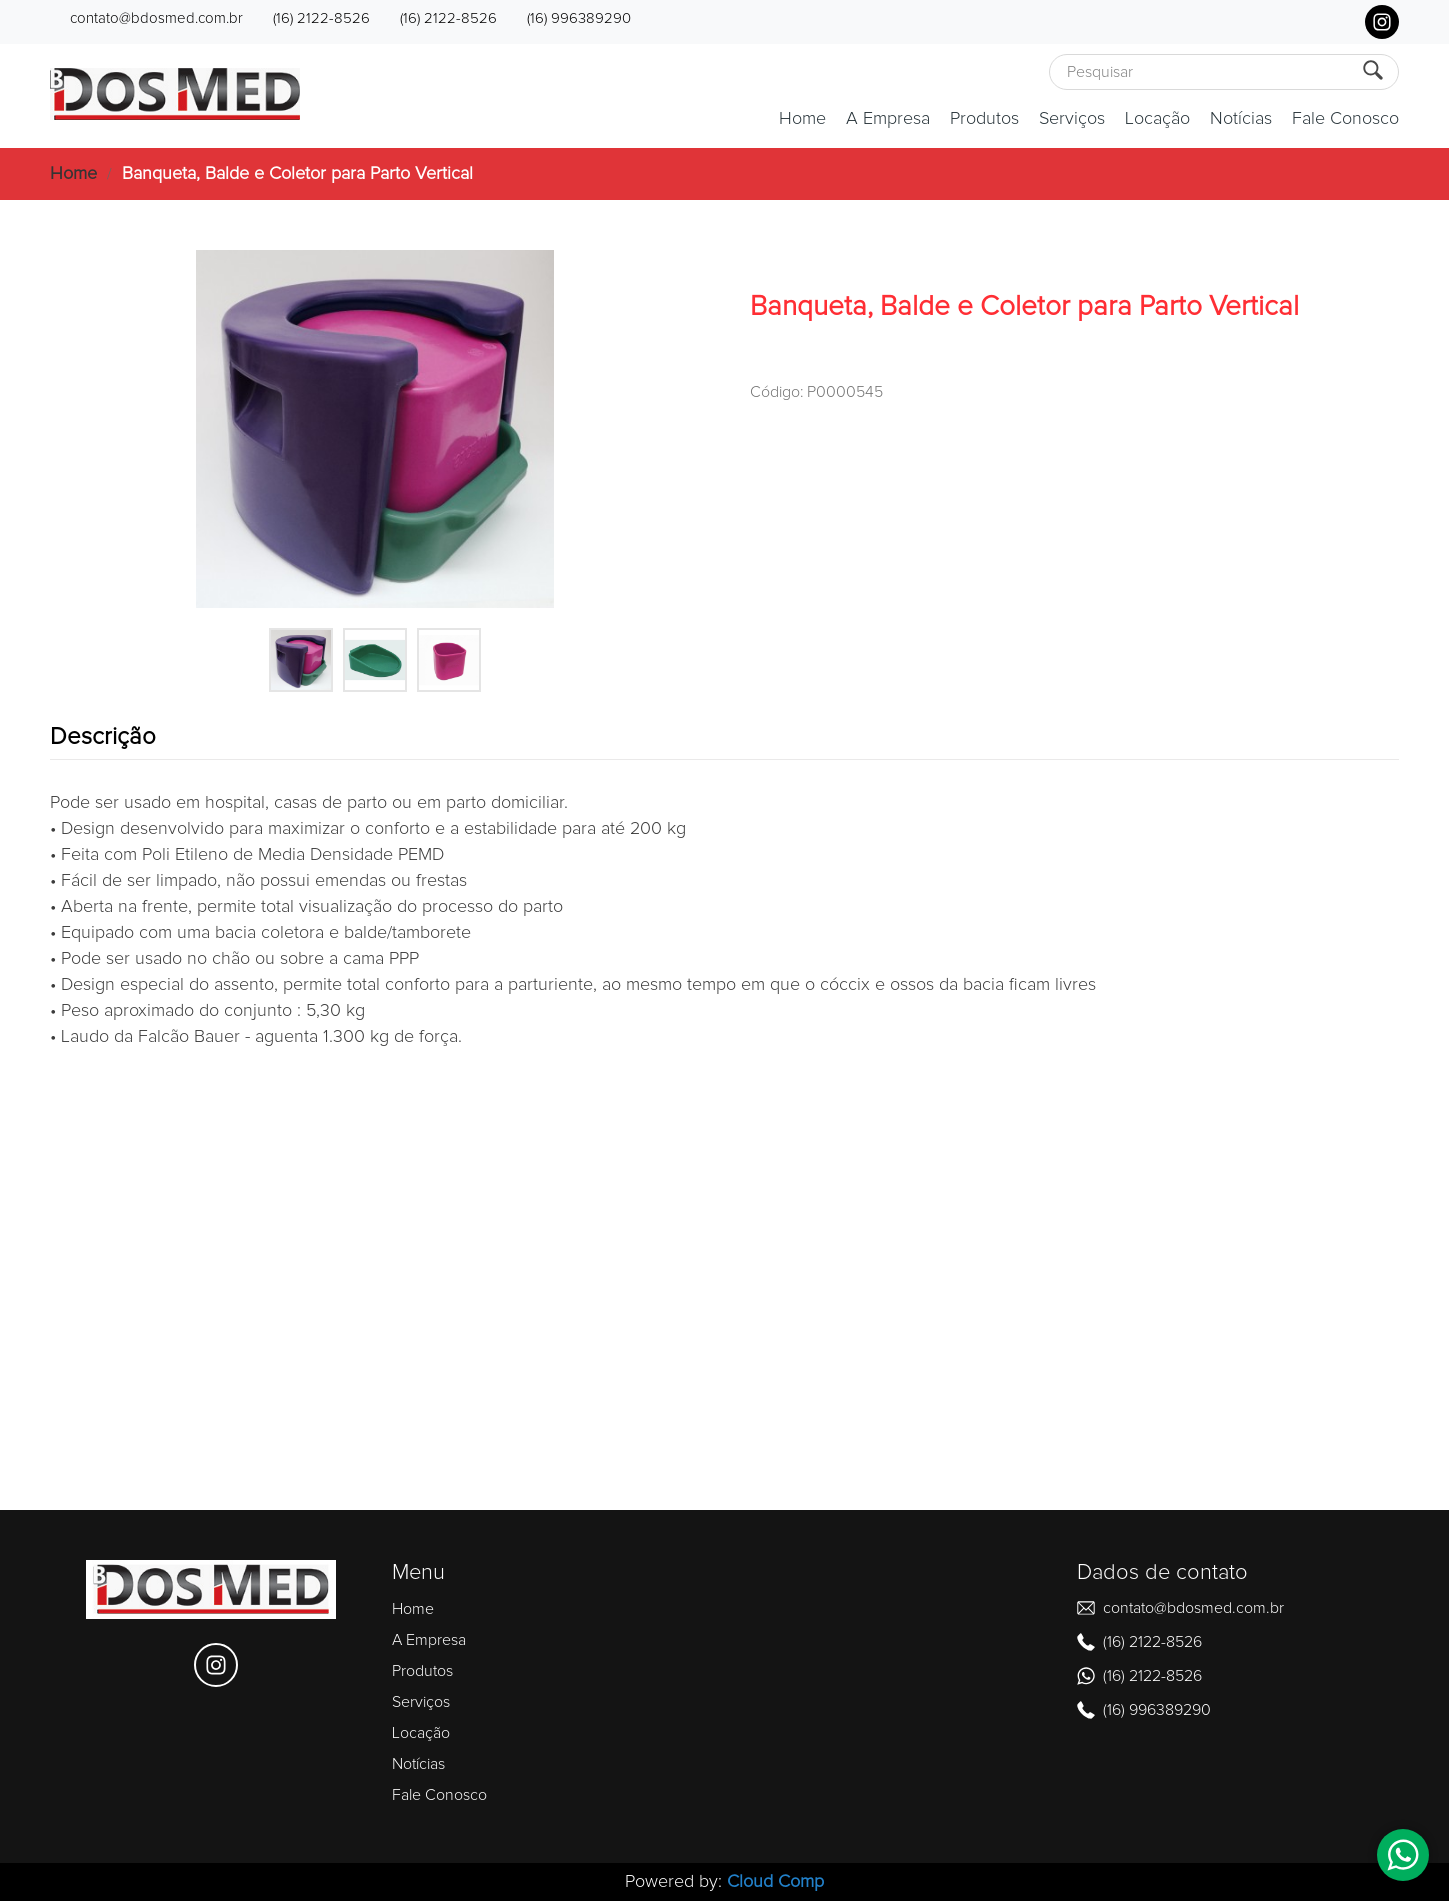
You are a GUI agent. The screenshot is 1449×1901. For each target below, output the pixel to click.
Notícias (1241, 119)
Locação (1157, 119)
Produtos (984, 119)
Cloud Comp (775, 1882)
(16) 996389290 (579, 18)
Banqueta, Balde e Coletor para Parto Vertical (297, 174)
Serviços (1072, 119)
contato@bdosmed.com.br (156, 18)
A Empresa (888, 119)
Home (802, 119)
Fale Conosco (1345, 119)
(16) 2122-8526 (321, 18)
